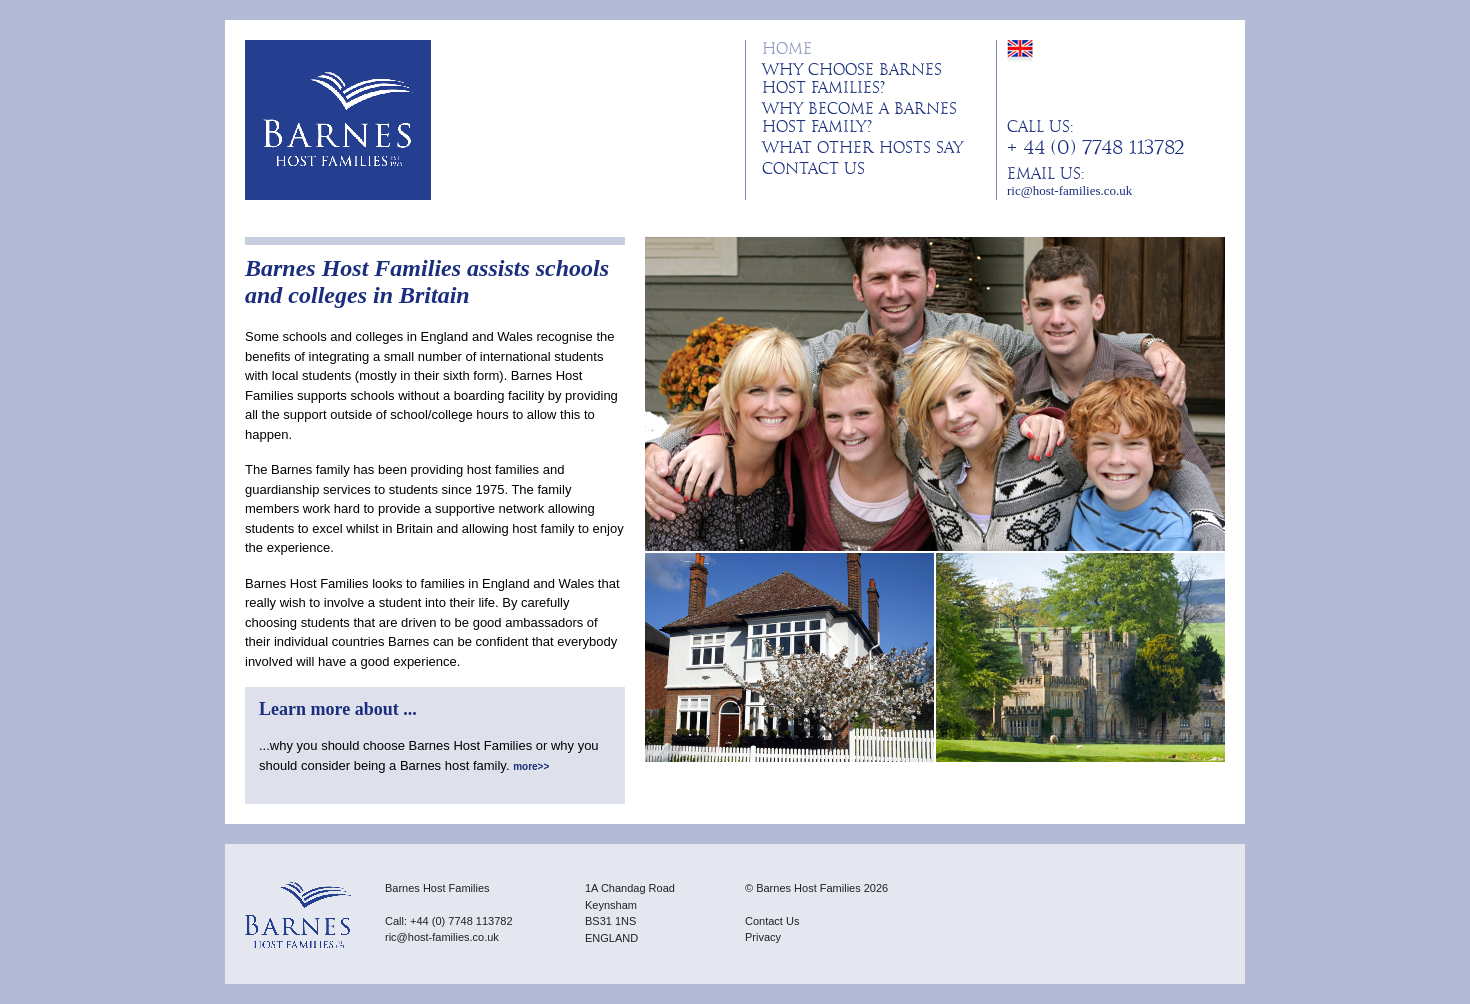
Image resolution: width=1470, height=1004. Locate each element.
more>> (531, 766)
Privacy (763, 937)
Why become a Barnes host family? (859, 118)
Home (787, 49)
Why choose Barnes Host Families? (852, 79)
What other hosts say (862, 148)
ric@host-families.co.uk (1069, 190)
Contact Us (813, 169)
